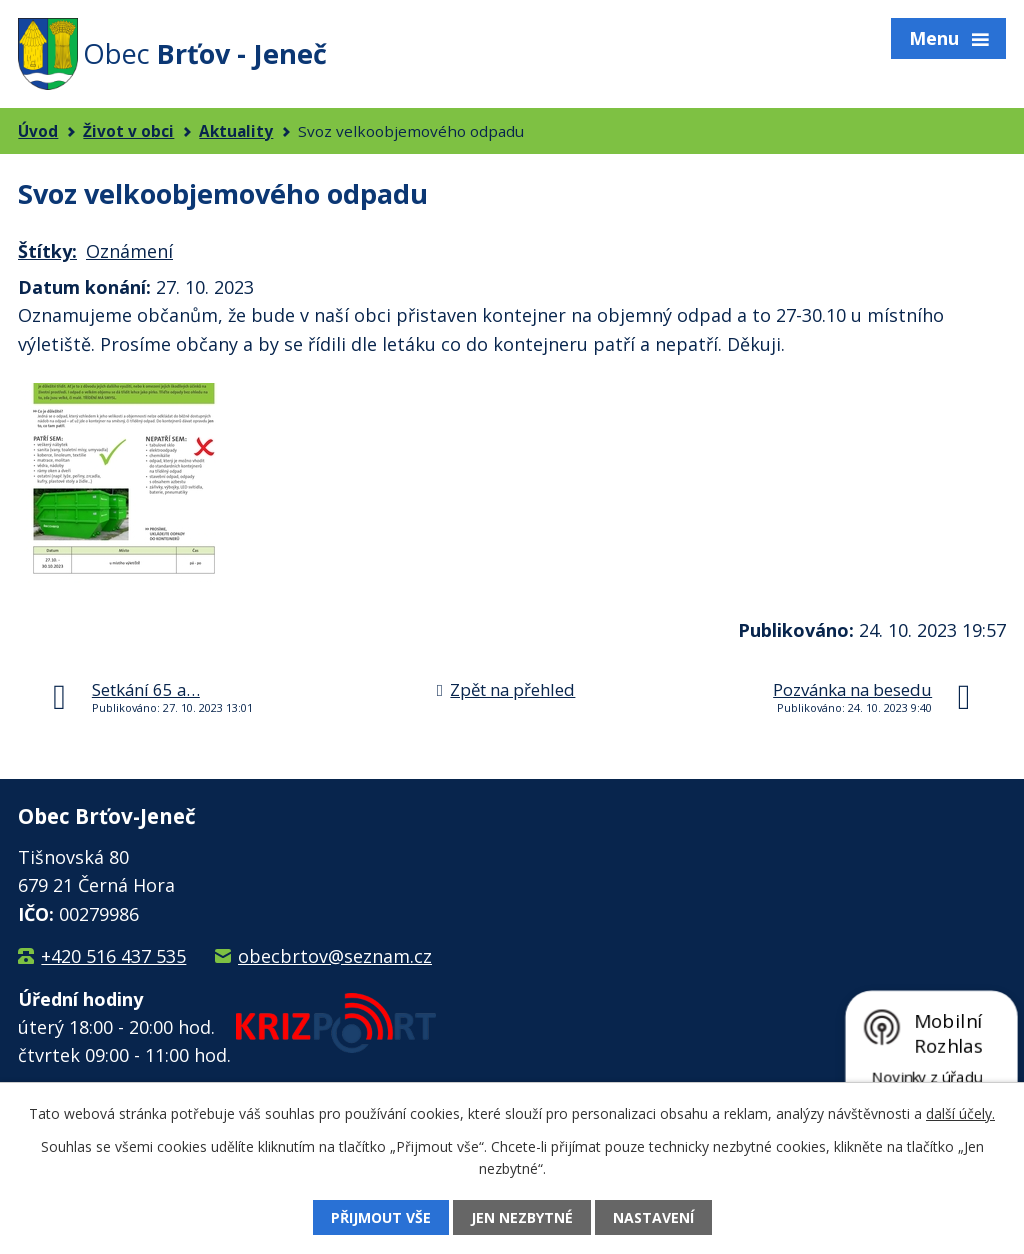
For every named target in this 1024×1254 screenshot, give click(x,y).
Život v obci (128, 131)
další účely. (960, 1113)
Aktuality (236, 131)
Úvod (38, 131)
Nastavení (653, 1217)
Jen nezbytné (522, 1217)
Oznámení (129, 251)
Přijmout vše (381, 1217)
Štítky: (47, 251)
